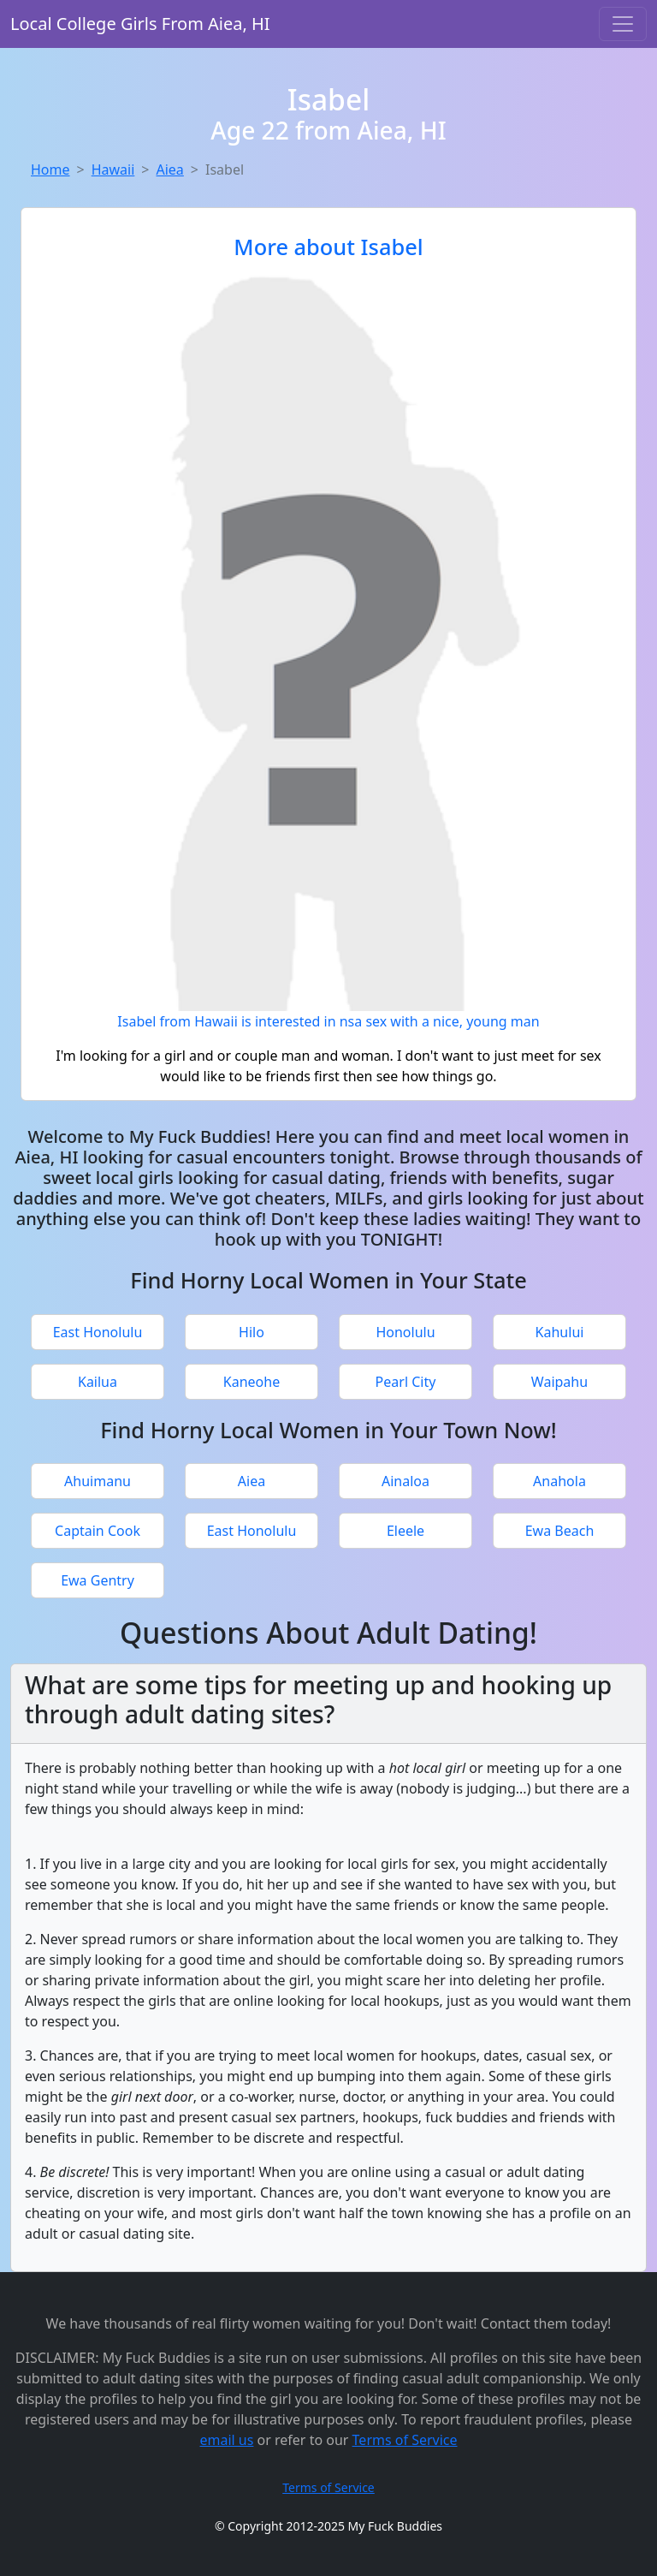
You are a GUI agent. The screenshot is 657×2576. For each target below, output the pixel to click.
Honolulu (405, 1332)
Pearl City (406, 1381)
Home (50, 169)
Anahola (559, 1481)
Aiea (169, 169)
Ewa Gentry (97, 1580)
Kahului (560, 1332)
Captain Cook (97, 1530)
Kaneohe (251, 1381)
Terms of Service (405, 2439)
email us (226, 2439)
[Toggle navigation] (623, 24)
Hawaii (113, 169)
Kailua (97, 1381)
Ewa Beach (560, 1530)
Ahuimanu (97, 1481)
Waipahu (559, 1381)
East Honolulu (98, 1332)
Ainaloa (405, 1481)
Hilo (251, 1332)
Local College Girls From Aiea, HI (140, 23)
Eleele (405, 1530)
